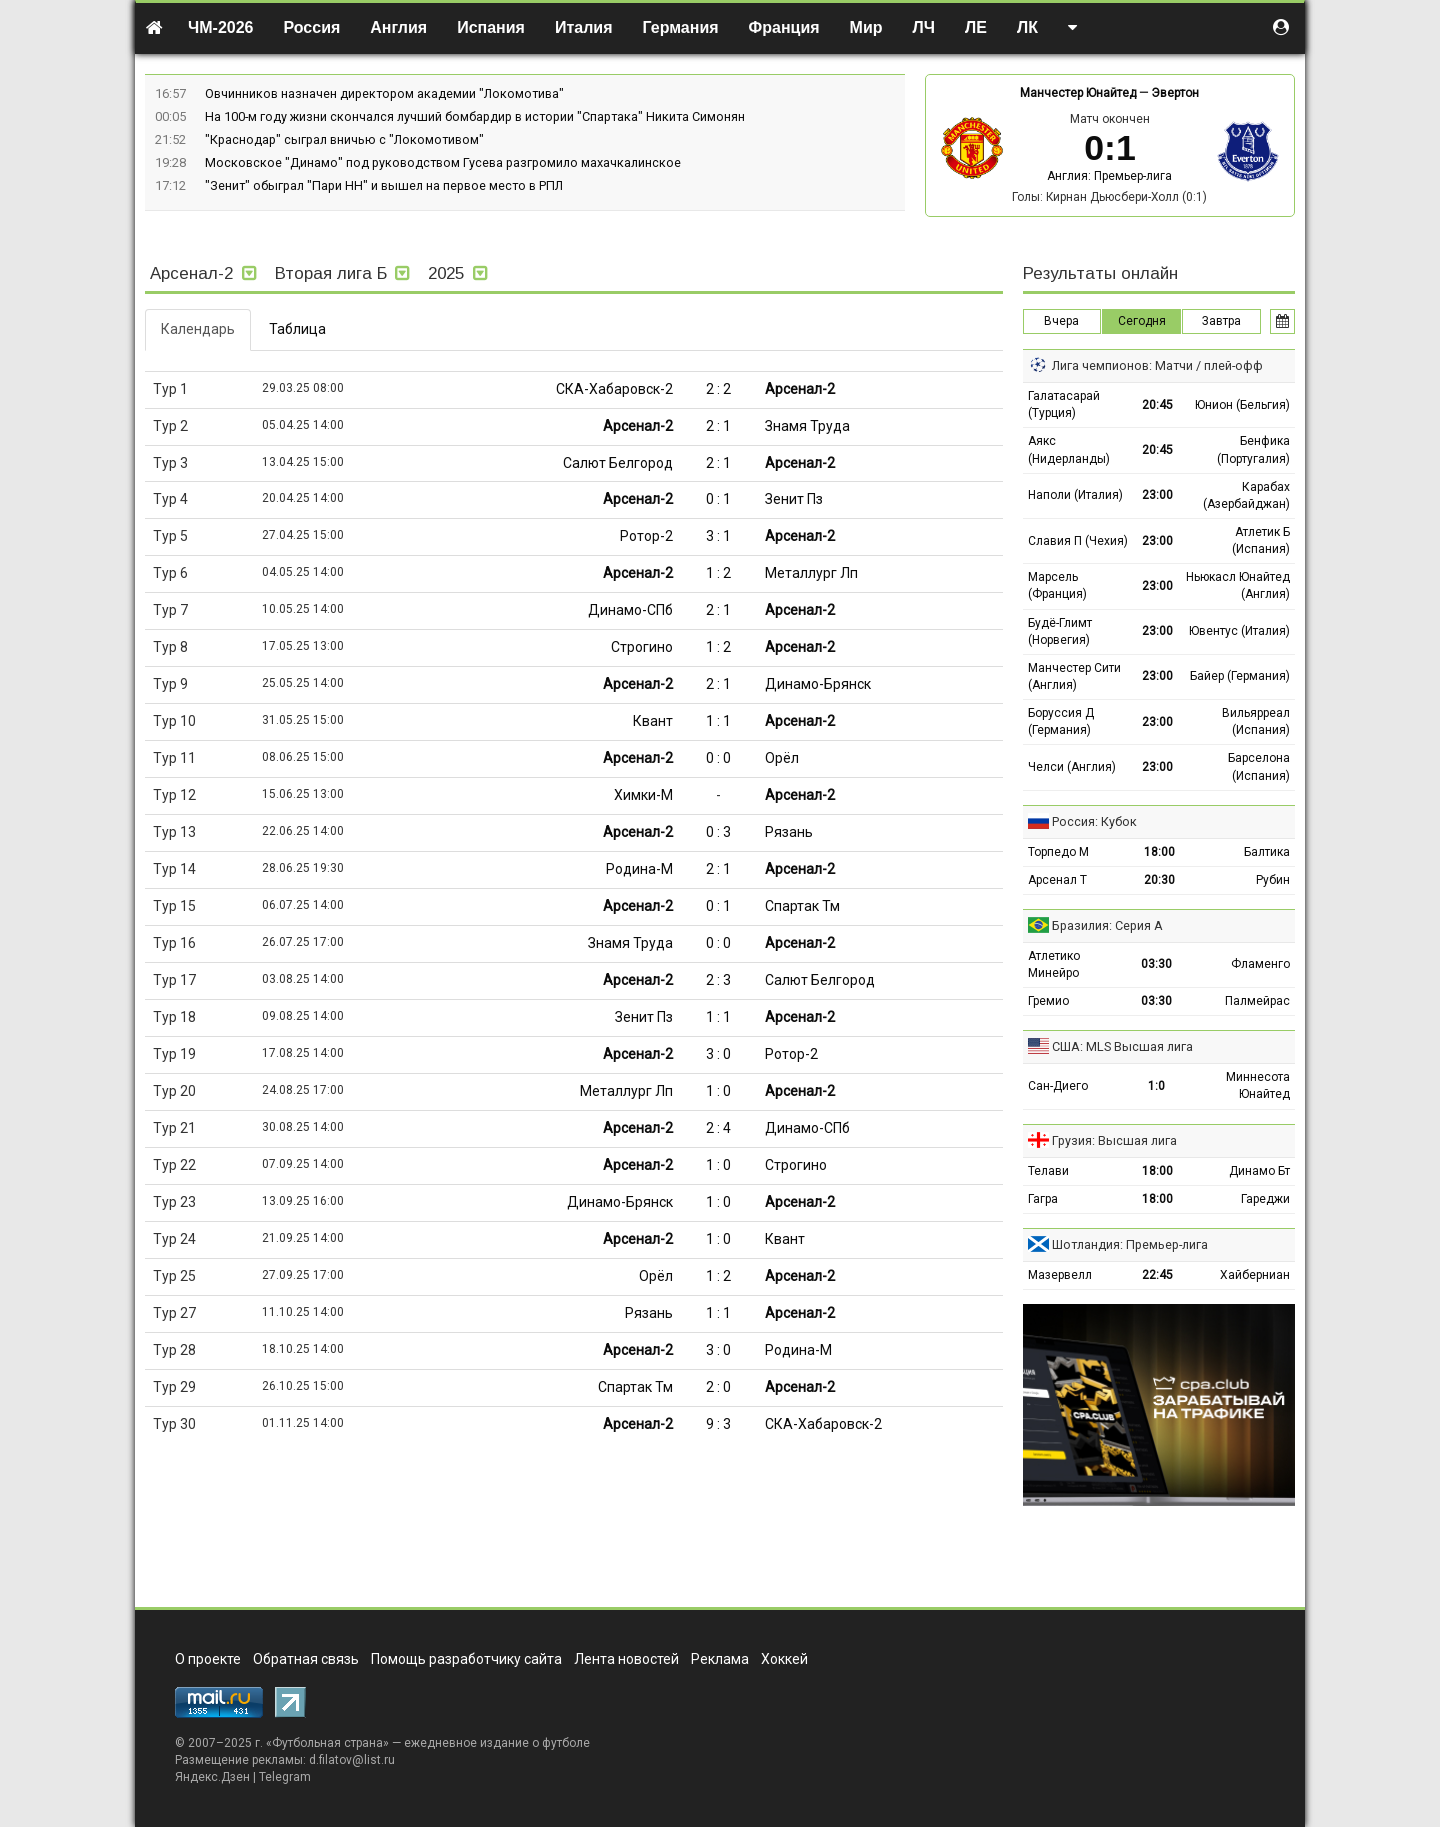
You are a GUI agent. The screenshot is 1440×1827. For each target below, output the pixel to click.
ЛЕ (976, 27)
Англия (398, 27)
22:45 (1157, 1275)
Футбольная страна (327, 1743)
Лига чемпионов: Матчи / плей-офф (1157, 365)
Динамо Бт (1259, 1171)
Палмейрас (1257, 1001)
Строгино (642, 647)
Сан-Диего (1058, 1086)
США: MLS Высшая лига (1122, 1046)
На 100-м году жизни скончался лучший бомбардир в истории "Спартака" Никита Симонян (475, 116)
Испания (491, 27)
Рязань (789, 832)
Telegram (285, 1777)
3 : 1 (718, 536)
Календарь (198, 329)
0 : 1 (718, 499)
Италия (584, 27)
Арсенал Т (1057, 880)
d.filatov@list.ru (352, 1760)
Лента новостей (626, 1659)
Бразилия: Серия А (1107, 925)
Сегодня (1142, 321)
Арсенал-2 (800, 389)
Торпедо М (1058, 852)
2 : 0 (718, 1387)
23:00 (1157, 495)
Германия (681, 27)
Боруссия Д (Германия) (1061, 721)
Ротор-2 (646, 536)
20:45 (1157, 405)
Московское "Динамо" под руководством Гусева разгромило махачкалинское (443, 162)
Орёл (782, 758)
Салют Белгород (618, 463)
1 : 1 (718, 721)
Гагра (1043, 1199)
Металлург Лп (811, 573)
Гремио (1048, 1001)
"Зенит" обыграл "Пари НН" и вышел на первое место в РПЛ (384, 185)
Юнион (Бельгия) (1242, 405)
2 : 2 (718, 389)
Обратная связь (306, 1659)
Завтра (1221, 321)
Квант (653, 721)
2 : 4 (718, 1128)
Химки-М (643, 795)
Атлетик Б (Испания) (1261, 540)
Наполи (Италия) (1075, 495)
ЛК (1027, 27)
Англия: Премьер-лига (1109, 176)
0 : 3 (718, 832)
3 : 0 (718, 1054)
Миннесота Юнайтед (1258, 1085)
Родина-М (639, 869)
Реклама (720, 1659)
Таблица (297, 329)
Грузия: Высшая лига (1114, 1140)
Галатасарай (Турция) (1064, 404)
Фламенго (1260, 964)
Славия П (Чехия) (1078, 541)
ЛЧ (924, 27)
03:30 (1156, 964)
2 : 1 (718, 426)
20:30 (1159, 880)
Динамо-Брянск (818, 684)
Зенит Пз (794, 499)
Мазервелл (1060, 1275)
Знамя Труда (807, 426)
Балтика (1267, 852)
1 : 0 (718, 1091)
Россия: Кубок (1094, 821)
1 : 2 (718, 573)
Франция (784, 27)
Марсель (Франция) (1057, 585)
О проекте (208, 1659)
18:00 (1159, 852)
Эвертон (1175, 93)
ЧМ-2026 (221, 27)
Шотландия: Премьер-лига (1130, 1244)
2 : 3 (718, 980)
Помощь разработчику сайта (466, 1659)
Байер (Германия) (1240, 676)
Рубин (1273, 880)
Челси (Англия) (1072, 767)
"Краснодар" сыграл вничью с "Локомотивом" (344, 139)
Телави (1048, 1171)
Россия (312, 27)
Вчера (1061, 321)
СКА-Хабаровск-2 (614, 389)
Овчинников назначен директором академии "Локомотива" (384, 93)
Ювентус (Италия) (1239, 631)
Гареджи (1265, 1199)
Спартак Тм (802, 906)
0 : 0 (718, 758)
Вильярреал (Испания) (1256, 721)
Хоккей (784, 1659)
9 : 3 (718, 1424)
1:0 (1156, 1086)
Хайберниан (1255, 1275)
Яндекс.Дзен (212, 1777)
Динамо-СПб (630, 610)
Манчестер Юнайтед (1078, 93)
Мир (866, 27)
